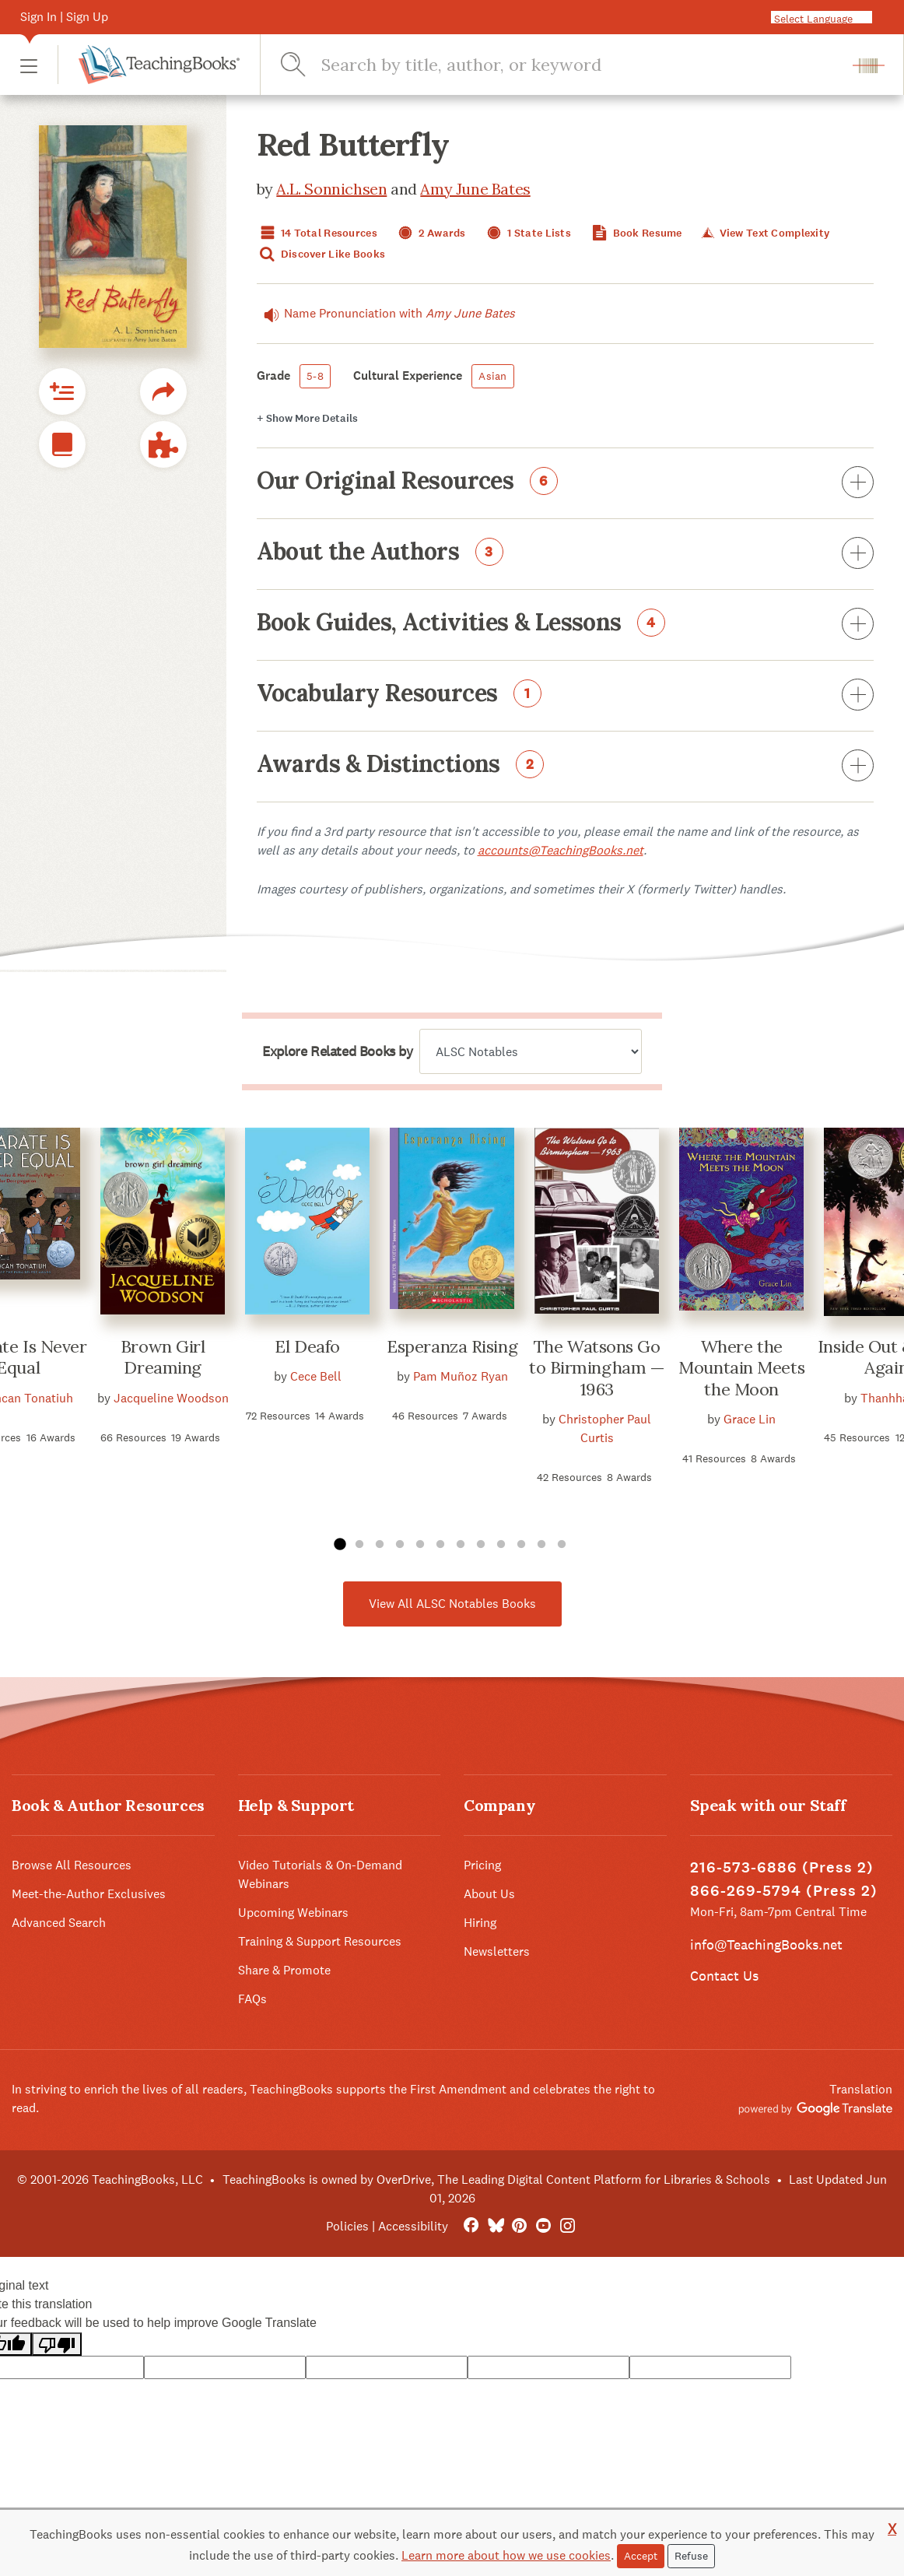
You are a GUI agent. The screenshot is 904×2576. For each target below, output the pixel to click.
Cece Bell (316, 1376)
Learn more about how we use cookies (506, 2555)
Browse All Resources (71, 1865)
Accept (640, 2556)
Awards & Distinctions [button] (565, 766)
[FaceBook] (471, 2226)
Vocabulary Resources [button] (565, 696)
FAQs (252, 1999)
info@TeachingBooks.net (766, 1944)
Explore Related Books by (337, 1051)
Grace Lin (750, 1419)
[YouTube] (543, 2226)
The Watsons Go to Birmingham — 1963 (596, 1367)
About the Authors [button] (565, 554)
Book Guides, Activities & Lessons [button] (565, 625)
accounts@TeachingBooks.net (560, 850)
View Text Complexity (764, 233)
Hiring (480, 1922)
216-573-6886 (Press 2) (782, 1867)
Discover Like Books (321, 254)
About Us (489, 1894)
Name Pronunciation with (386, 313)
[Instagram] (567, 2226)
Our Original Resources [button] (565, 483)
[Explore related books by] (530, 1051)
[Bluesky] (495, 2226)
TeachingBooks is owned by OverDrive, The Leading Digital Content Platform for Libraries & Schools (496, 2179)
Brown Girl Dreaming (163, 1357)
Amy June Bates (475, 188)
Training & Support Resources (319, 1941)
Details (307, 418)
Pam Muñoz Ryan (460, 1376)
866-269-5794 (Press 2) (784, 1890)
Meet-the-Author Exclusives (89, 1894)
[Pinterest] (519, 2226)
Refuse (691, 2556)
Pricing (482, 1865)
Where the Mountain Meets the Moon (741, 1367)
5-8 (315, 376)
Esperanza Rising (452, 1346)
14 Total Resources (317, 233)
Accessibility (413, 2226)
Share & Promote (284, 1970)
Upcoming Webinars (293, 1912)
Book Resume (635, 233)
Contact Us (724, 1976)
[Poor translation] (57, 2344)
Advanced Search (59, 1922)
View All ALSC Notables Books (452, 1603)
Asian (492, 376)
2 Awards (430, 233)
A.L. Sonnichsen (331, 188)
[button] (28, 65)
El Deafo (307, 1346)
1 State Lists (527, 233)
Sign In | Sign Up (64, 17)
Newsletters (497, 1951)
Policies (347, 2226)
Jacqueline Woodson (171, 1398)
